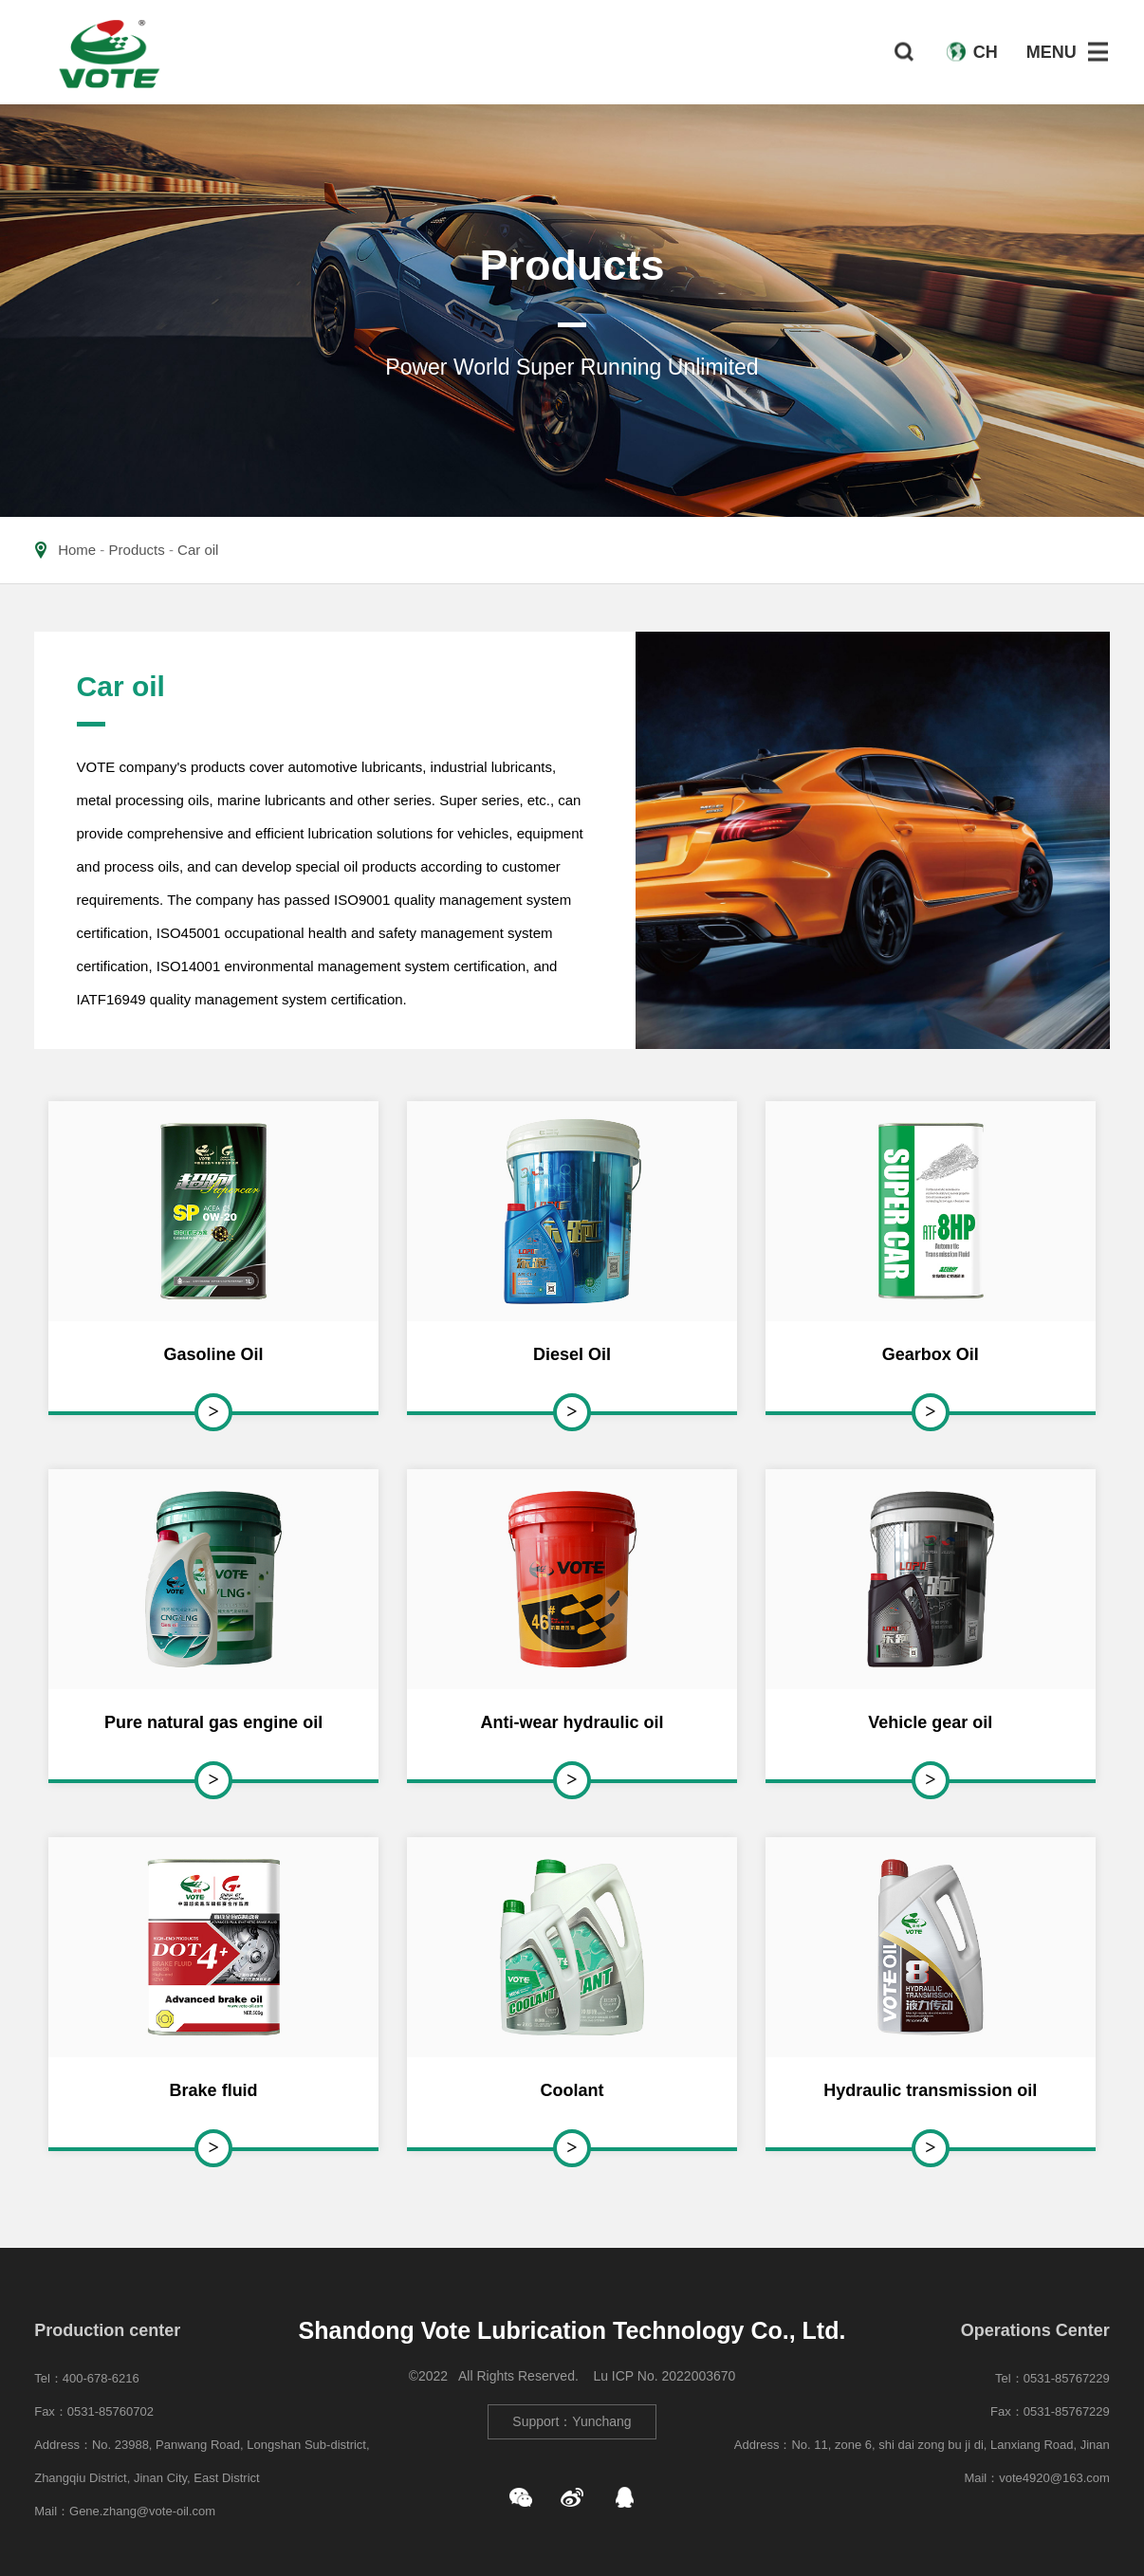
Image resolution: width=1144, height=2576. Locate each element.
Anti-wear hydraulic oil (571, 1722)
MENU (1051, 52)
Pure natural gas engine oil (213, 1722)
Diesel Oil (572, 1354)
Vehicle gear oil (930, 1722)
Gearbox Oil (930, 1354)
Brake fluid (214, 2090)
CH (985, 52)
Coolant (571, 2090)
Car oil (197, 550)
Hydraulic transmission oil (930, 2090)
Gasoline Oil (214, 1354)
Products (137, 550)
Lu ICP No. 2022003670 (664, 2375)
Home (77, 550)
